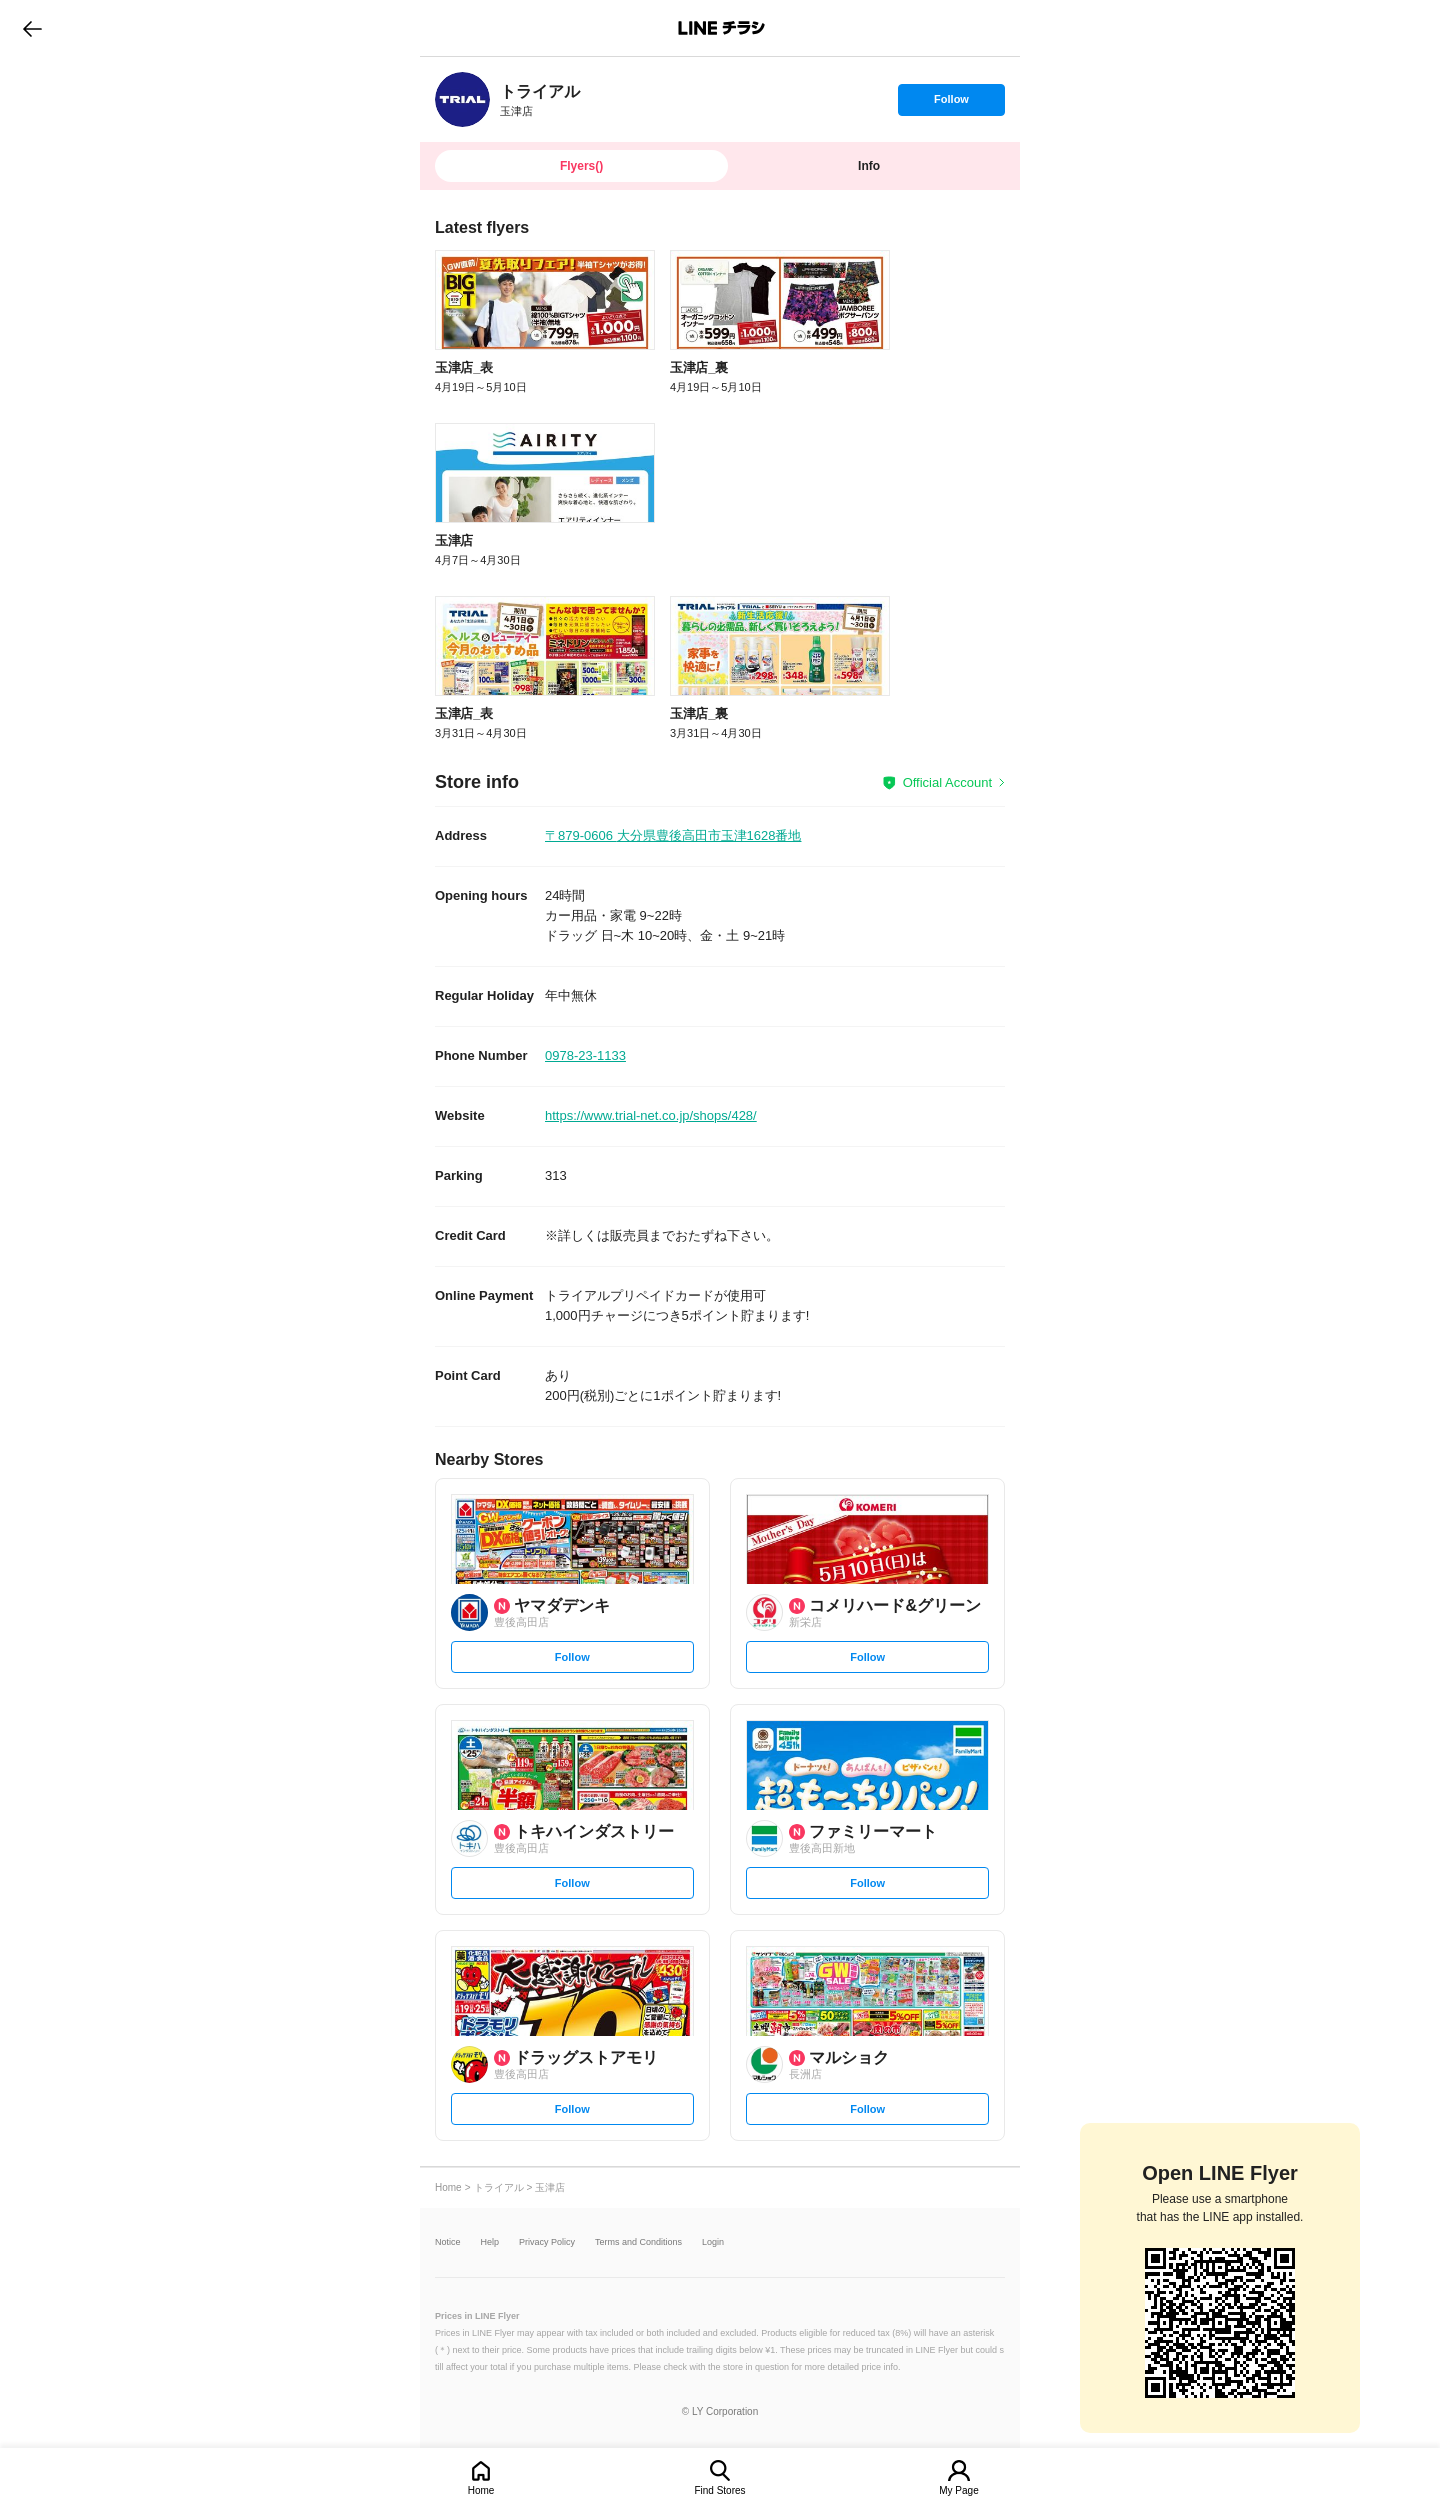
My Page (958, 2490)
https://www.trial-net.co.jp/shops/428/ (651, 1115)
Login (713, 2242)
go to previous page (32, 28)
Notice (448, 2242)
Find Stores (719, 2490)
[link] (462, 99)
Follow (951, 104)
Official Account (947, 782)
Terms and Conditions (638, 2242)
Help (490, 2242)
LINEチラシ (721, 28)
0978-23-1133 (585, 1055)
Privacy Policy (547, 2242)
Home (481, 2490)
